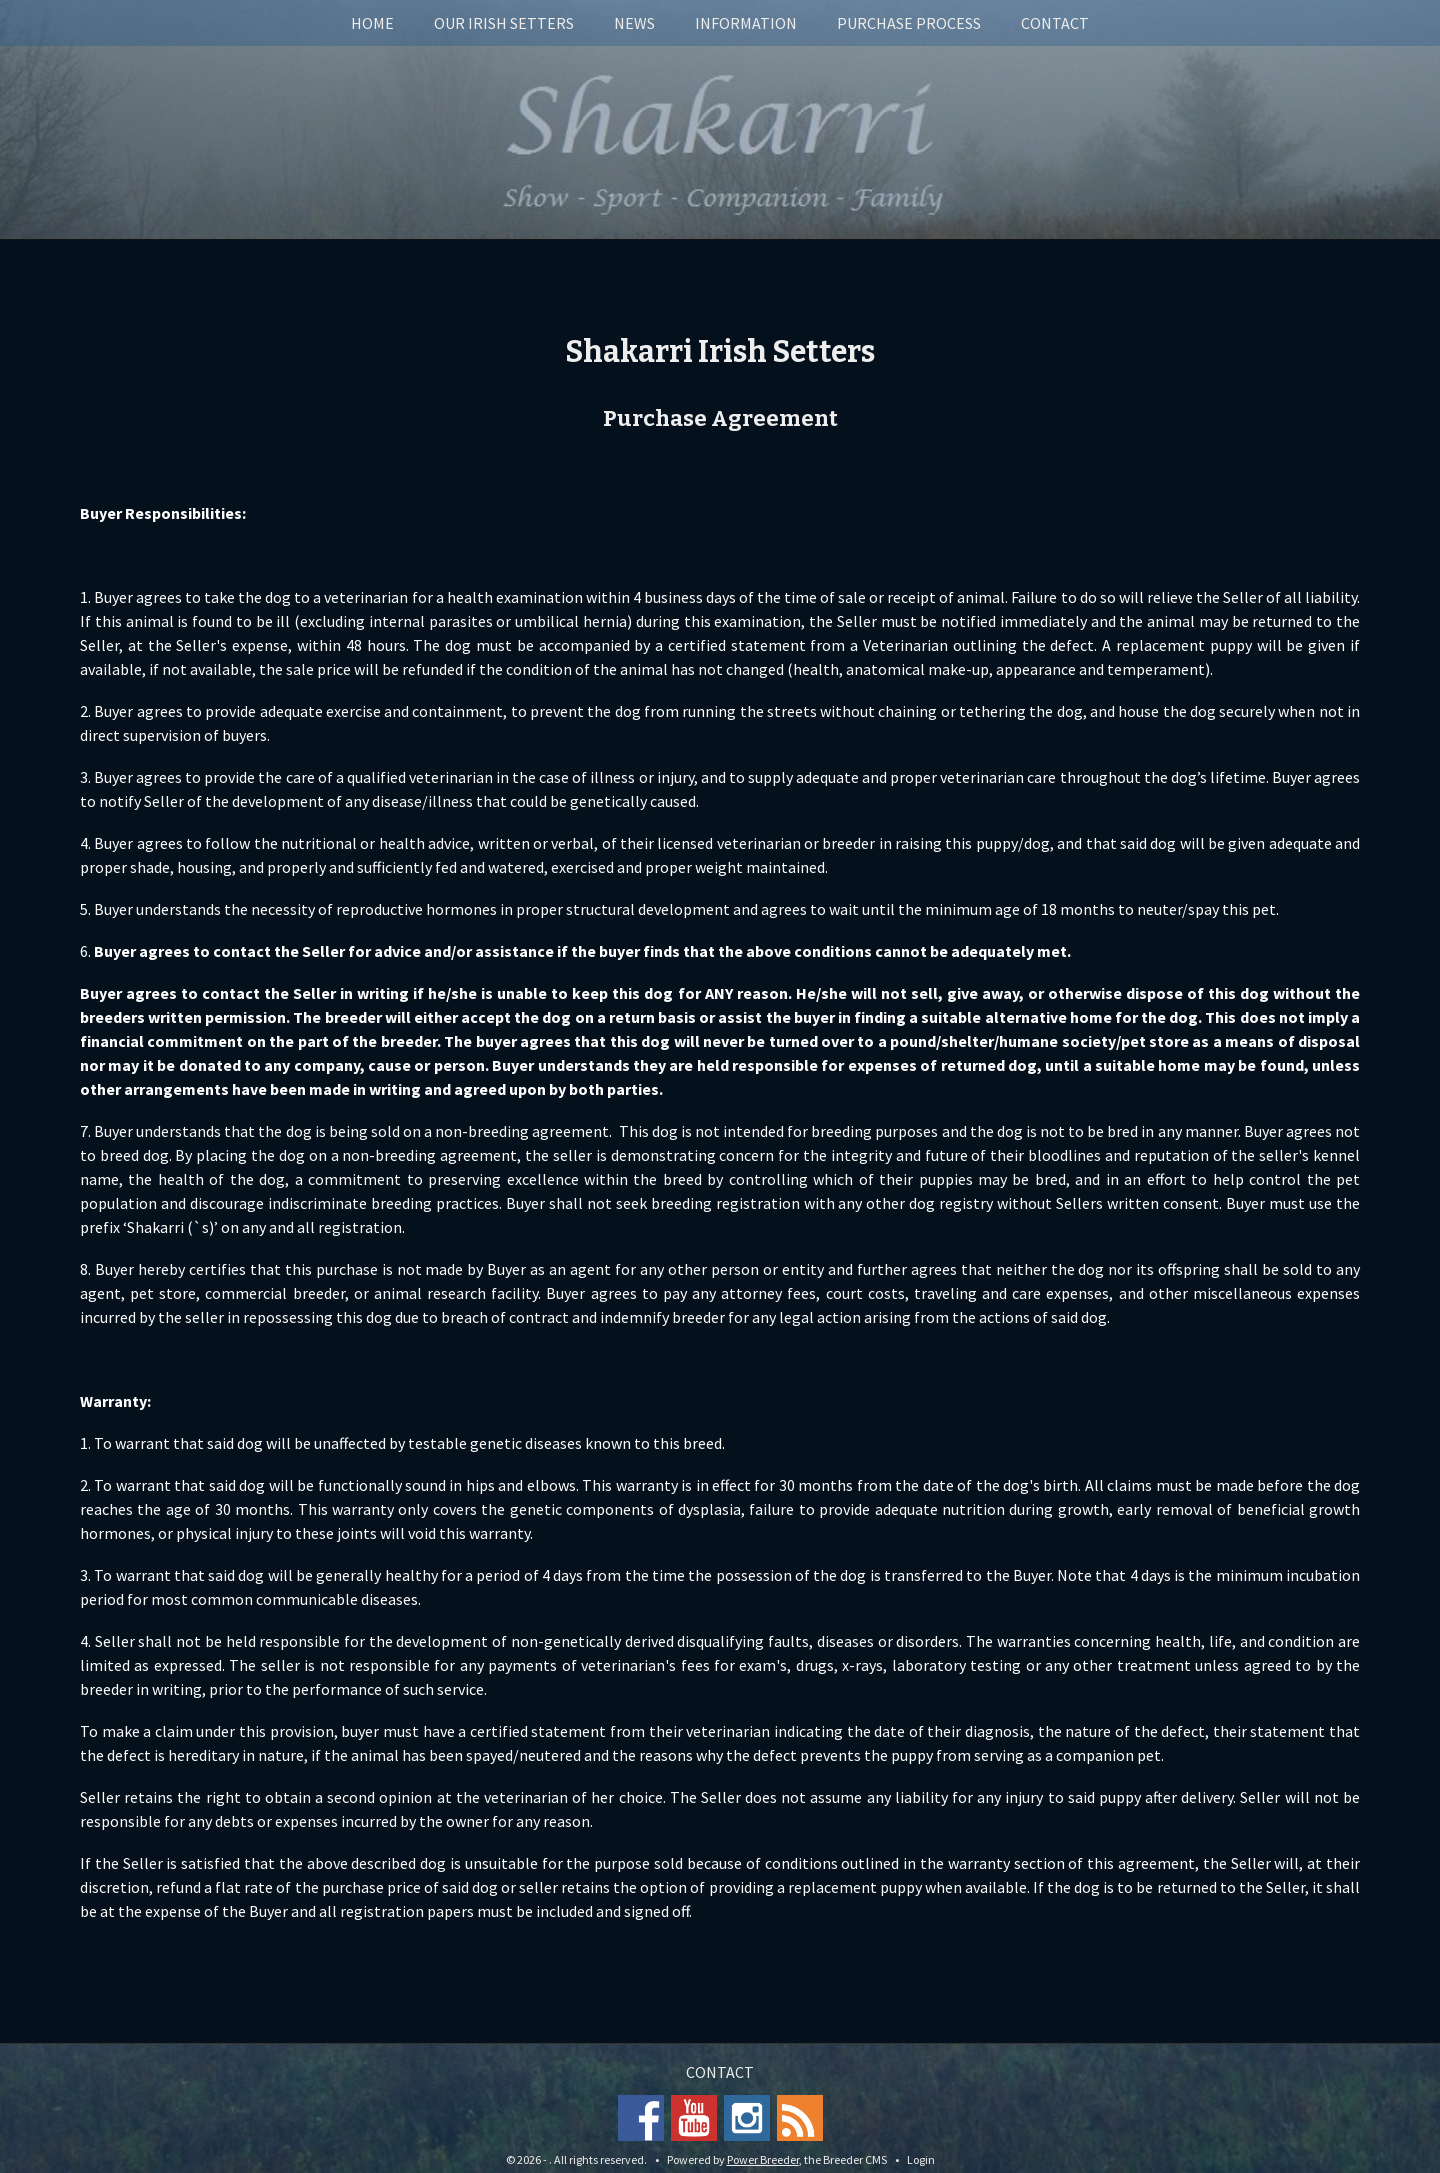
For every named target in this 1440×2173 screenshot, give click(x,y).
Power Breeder (763, 2159)
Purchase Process (909, 23)
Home (372, 23)
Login (921, 2159)
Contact (1055, 23)
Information (746, 23)
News (634, 23)
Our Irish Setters (504, 23)
